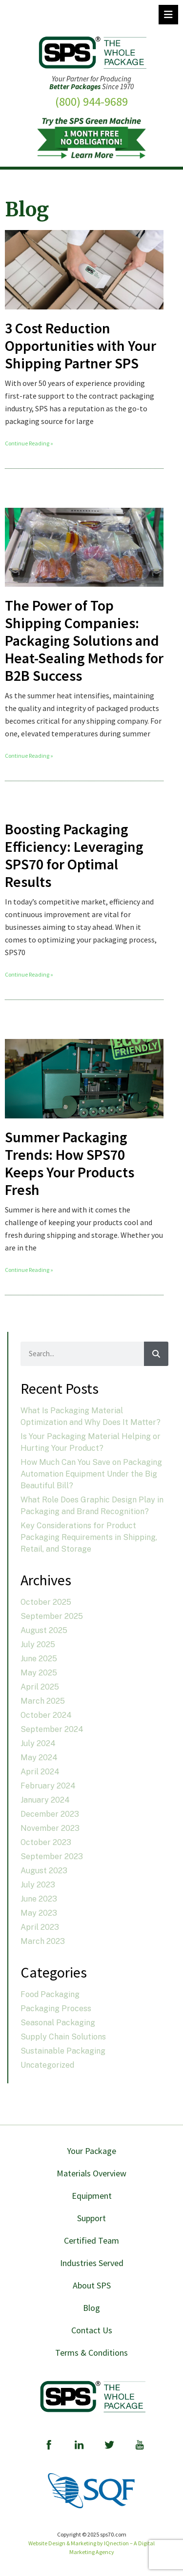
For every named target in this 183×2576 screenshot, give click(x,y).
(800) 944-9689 (91, 102)
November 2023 (50, 1828)
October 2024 (46, 1715)
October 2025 (45, 1602)
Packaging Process (55, 2008)
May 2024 (39, 1757)
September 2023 (51, 1856)
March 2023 (42, 1941)
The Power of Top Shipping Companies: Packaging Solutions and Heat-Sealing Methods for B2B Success (84, 640)
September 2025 (51, 1616)
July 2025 (37, 1644)
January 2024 (45, 1800)
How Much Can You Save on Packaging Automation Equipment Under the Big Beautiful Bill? (91, 1474)
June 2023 (38, 1898)
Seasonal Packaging (57, 2022)
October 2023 (45, 1842)
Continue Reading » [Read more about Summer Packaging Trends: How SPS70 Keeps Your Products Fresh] (29, 1269)
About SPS (92, 2285)
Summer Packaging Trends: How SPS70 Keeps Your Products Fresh (69, 1163)
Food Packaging (50, 1994)
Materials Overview (91, 2173)
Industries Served (91, 2262)
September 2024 (51, 1729)
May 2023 (38, 1913)
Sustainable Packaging (62, 2051)
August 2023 (43, 1870)
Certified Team (91, 2240)
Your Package (91, 2150)
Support (91, 2218)
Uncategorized (47, 2065)
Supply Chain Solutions (63, 2036)
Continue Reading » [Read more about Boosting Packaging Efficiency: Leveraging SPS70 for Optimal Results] (29, 974)
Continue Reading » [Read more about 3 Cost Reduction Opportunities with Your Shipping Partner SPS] (29, 443)
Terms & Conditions (91, 2352)
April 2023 (39, 1927)
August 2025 (43, 1630)
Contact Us (91, 2330)
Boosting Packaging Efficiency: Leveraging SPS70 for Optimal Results (74, 855)
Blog (91, 2307)
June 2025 (38, 1658)
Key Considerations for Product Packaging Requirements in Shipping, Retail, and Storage (88, 1537)
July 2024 (38, 1743)
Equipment (92, 2195)
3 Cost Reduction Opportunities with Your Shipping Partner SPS (80, 345)
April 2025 (39, 1687)
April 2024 (40, 1771)
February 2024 (48, 1785)
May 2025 (38, 1672)
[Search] (156, 1354)
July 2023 (37, 1884)
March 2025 (42, 1701)
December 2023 (49, 1814)
